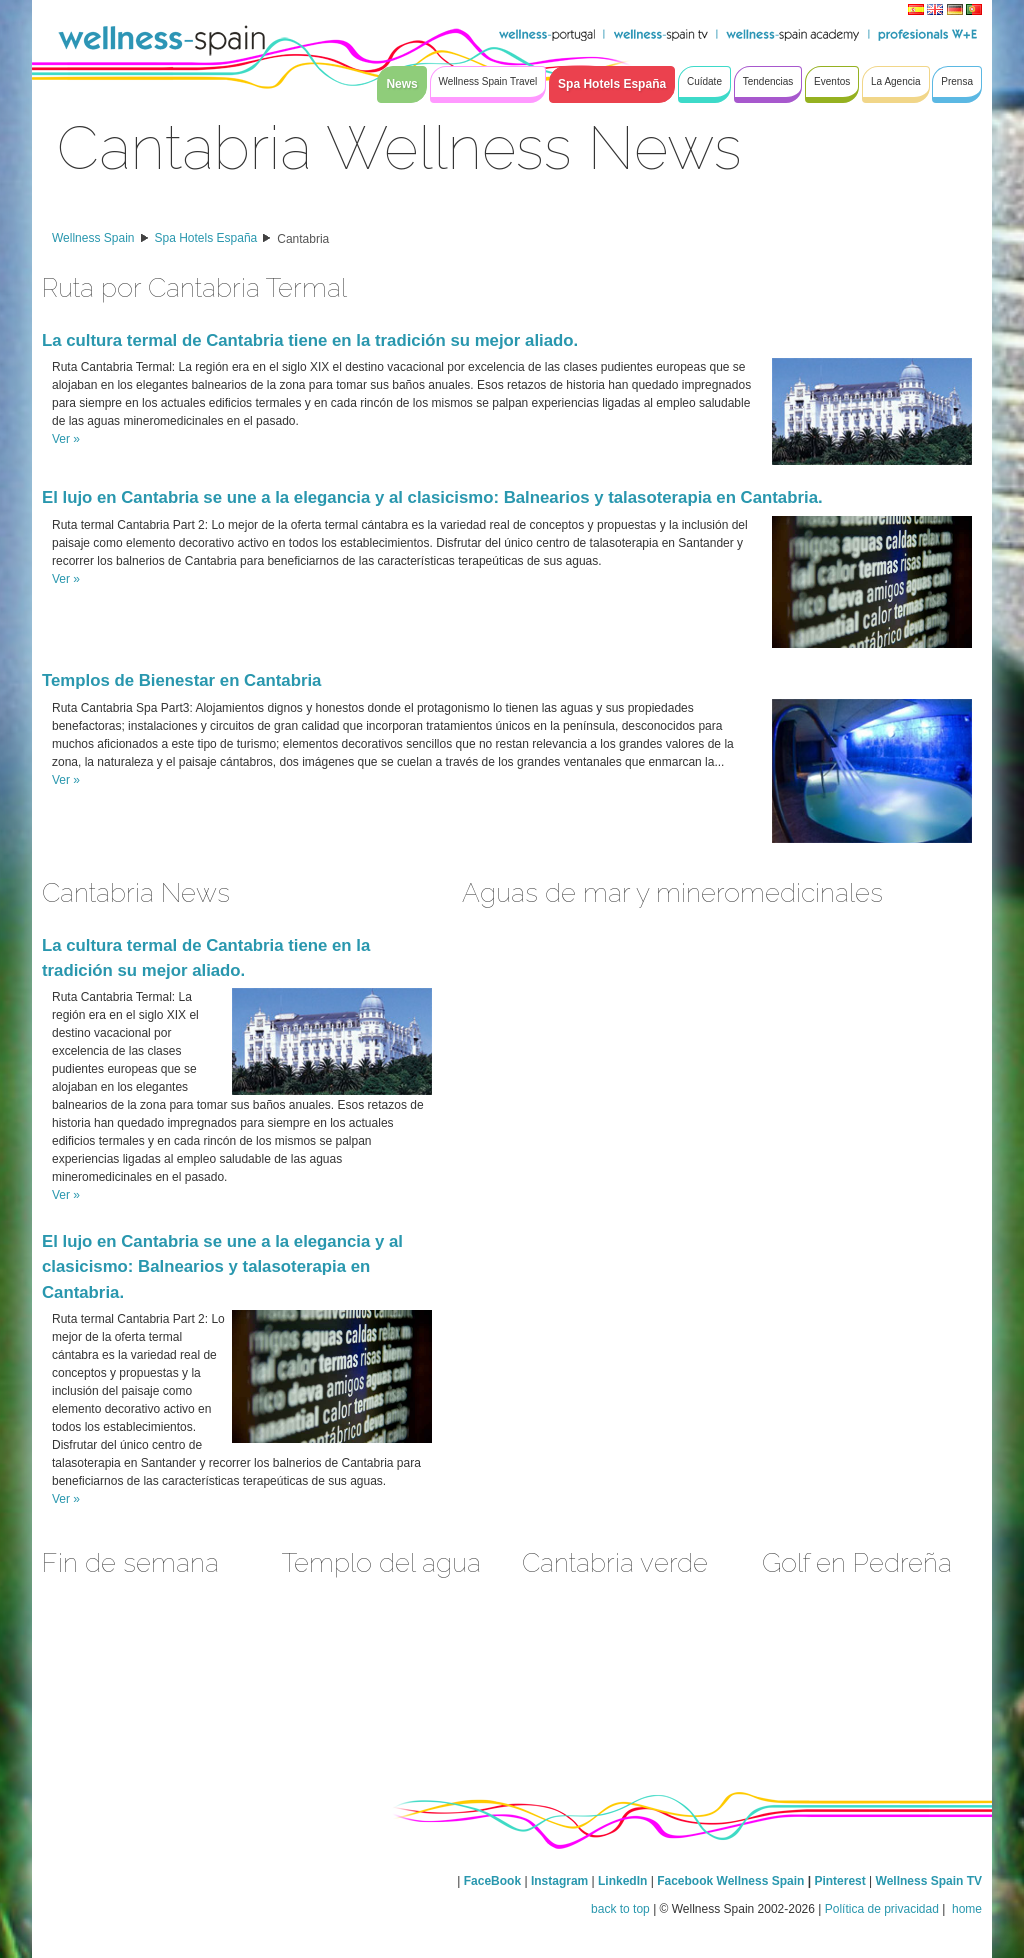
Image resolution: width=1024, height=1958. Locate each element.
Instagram (559, 1881)
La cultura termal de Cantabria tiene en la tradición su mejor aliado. (310, 340)
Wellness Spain (93, 238)
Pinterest (841, 1881)
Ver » (66, 439)
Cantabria (303, 239)
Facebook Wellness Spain (730, 1881)
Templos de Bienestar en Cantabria (181, 680)
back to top (620, 1909)
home (965, 1909)
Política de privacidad (882, 1909)
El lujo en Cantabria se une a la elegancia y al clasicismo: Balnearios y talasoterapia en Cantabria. (432, 497)
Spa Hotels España (206, 238)
